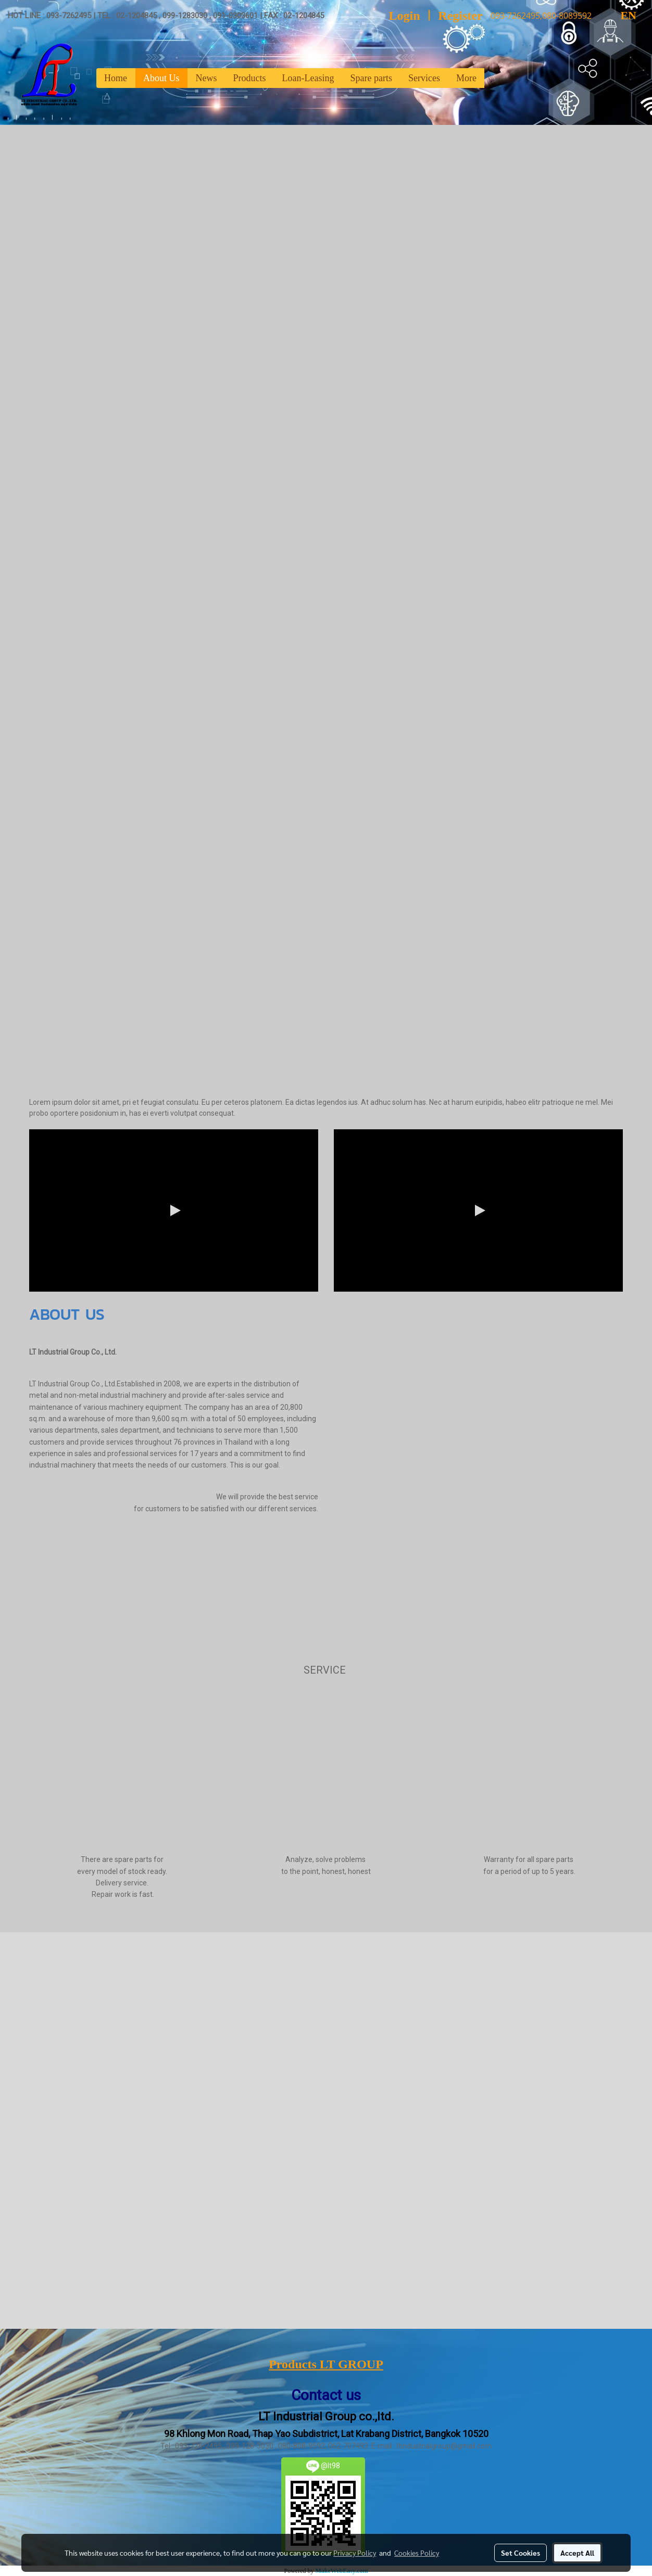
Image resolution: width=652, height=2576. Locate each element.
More (466, 78)
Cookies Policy (416, 2552)
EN (619, 15)
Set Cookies (520, 2552)
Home (115, 78)
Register (460, 15)
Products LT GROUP (326, 2364)
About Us (161, 78)
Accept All (577, 2552)
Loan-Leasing (308, 78)
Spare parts (371, 78)
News (206, 78)
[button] (494, 78)
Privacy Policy (354, 2552)
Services (424, 78)
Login (404, 15)
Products (249, 78)
